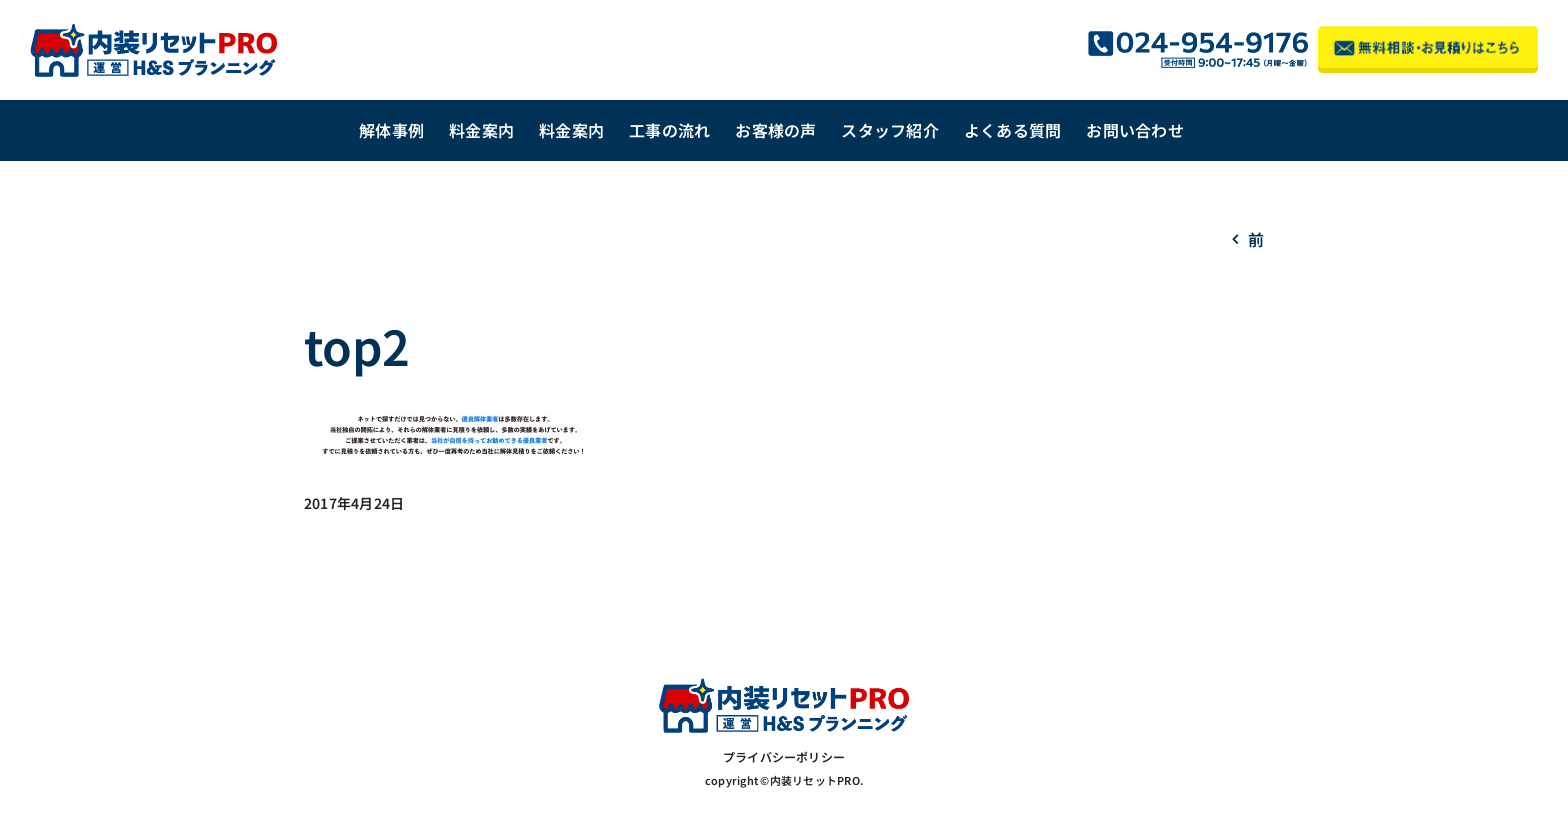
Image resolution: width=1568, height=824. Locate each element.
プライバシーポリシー (784, 756)
